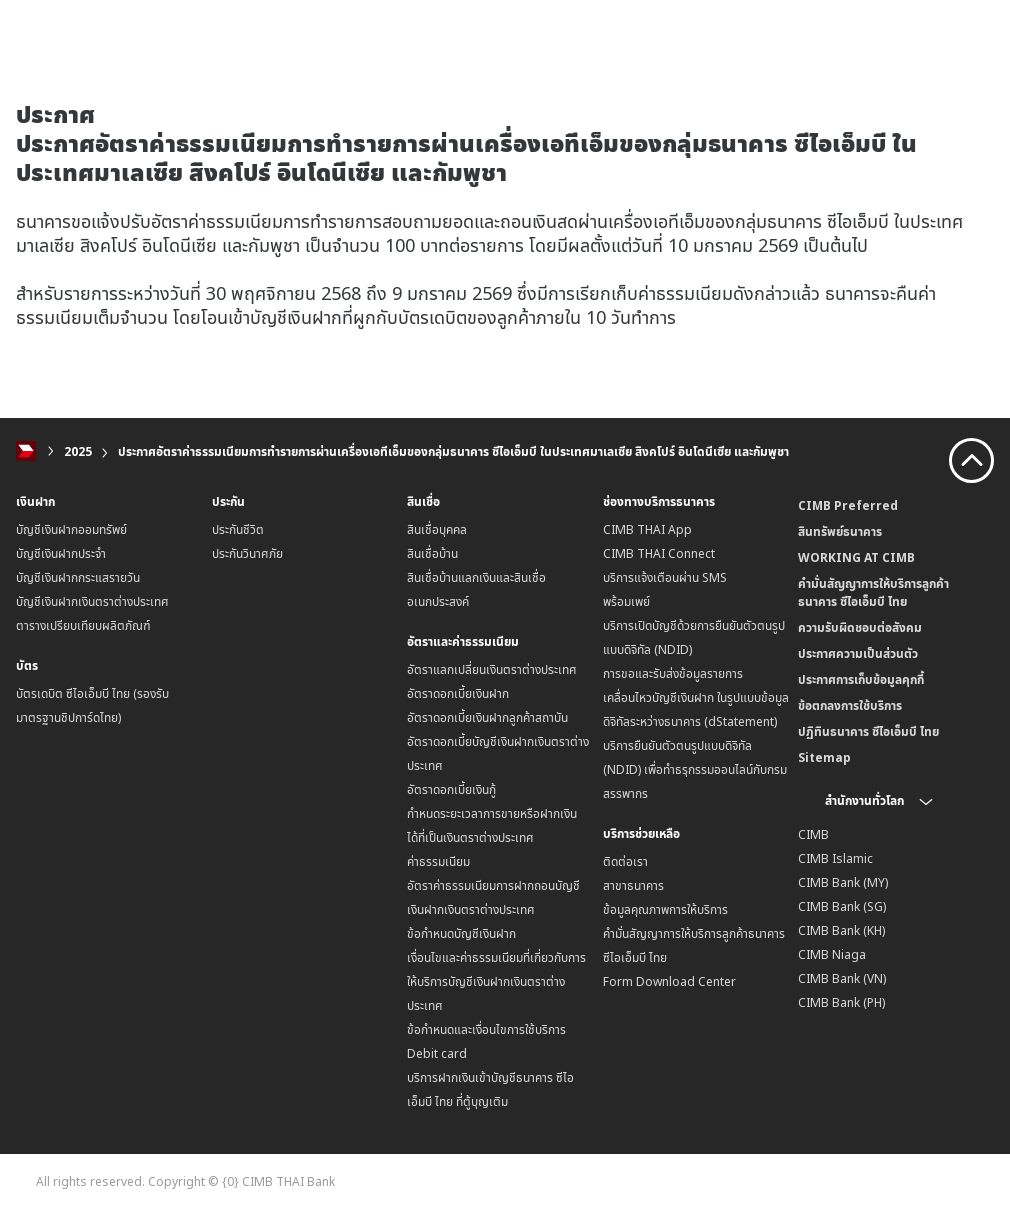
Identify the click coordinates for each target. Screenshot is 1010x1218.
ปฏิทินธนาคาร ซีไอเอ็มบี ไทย (868, 731)
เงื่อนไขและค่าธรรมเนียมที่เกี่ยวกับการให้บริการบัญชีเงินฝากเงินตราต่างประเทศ (496, 981)
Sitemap (824, 757)
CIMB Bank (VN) (842, 978)
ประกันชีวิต (238, 529)
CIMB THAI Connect (659, 553)
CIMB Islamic (835, 858)
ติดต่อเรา (625, 861)
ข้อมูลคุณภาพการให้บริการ (665, 909)
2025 (78, 451)
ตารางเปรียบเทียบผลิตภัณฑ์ (83, 625)
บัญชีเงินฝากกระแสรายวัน (78, 577)
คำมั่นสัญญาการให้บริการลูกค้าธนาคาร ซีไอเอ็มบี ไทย (873, 592)
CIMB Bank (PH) (841, 1002)
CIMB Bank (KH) (841, 930)
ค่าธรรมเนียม (438, 861)
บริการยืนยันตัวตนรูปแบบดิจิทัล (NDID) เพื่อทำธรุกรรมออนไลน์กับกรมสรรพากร (695, 769)
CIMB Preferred (848, 505)
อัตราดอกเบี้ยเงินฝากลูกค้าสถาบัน (487, 717)
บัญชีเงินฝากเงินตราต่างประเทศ (92, 601)
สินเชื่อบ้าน (432, 553)
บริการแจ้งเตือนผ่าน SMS (665, 577)
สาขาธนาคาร (633, 885)
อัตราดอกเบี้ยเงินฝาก (458, 693)
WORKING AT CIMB (856, 557)
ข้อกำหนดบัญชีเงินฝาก (461, 933)
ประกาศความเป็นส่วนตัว (858, 653)
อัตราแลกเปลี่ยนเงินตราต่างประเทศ (492, 669)
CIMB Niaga (832, 954)
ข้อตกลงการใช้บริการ (850, 705)
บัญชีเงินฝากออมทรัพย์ (71, 529)
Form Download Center (669, 981)
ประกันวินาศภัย (247, 553)
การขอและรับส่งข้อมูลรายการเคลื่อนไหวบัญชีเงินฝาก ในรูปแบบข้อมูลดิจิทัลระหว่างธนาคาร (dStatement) (696, 697)
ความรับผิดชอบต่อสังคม (860, 627)
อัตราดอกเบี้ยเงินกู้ (451, 789)
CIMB (813, 834)
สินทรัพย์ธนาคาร (840, 531)
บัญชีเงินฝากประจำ (61, 553)
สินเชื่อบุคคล (437, 529)
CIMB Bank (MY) (843, 882)
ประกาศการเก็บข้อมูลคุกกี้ (861, 679)
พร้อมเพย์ (626, 601)
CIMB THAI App (647, 529)
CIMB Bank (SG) (842, 906)
